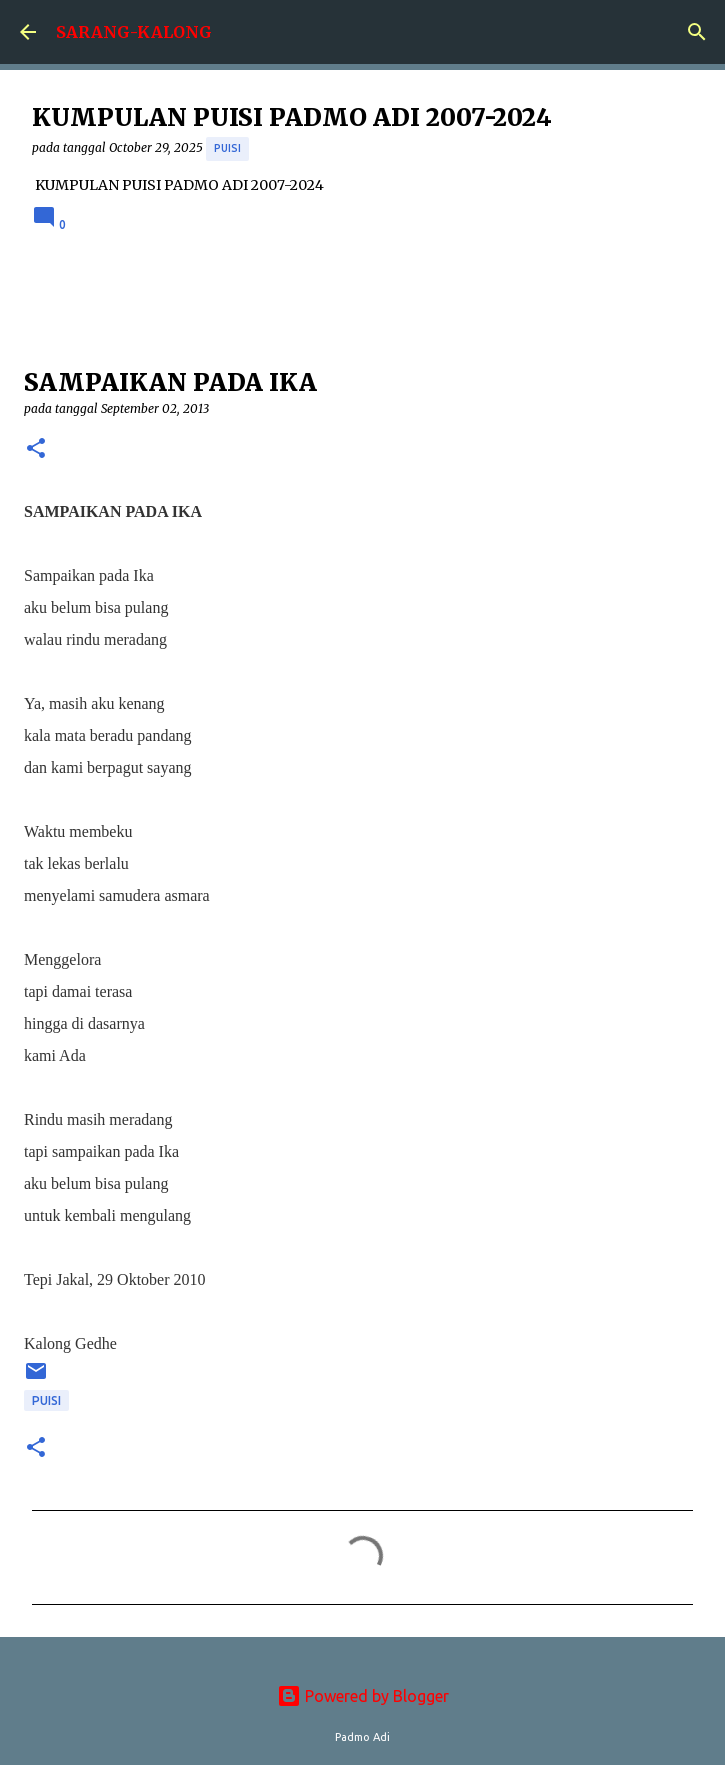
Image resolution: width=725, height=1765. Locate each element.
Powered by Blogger (363, 1696)
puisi (227, 148)
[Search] (697, 32)
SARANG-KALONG (134, 32)
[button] (36, 449)
